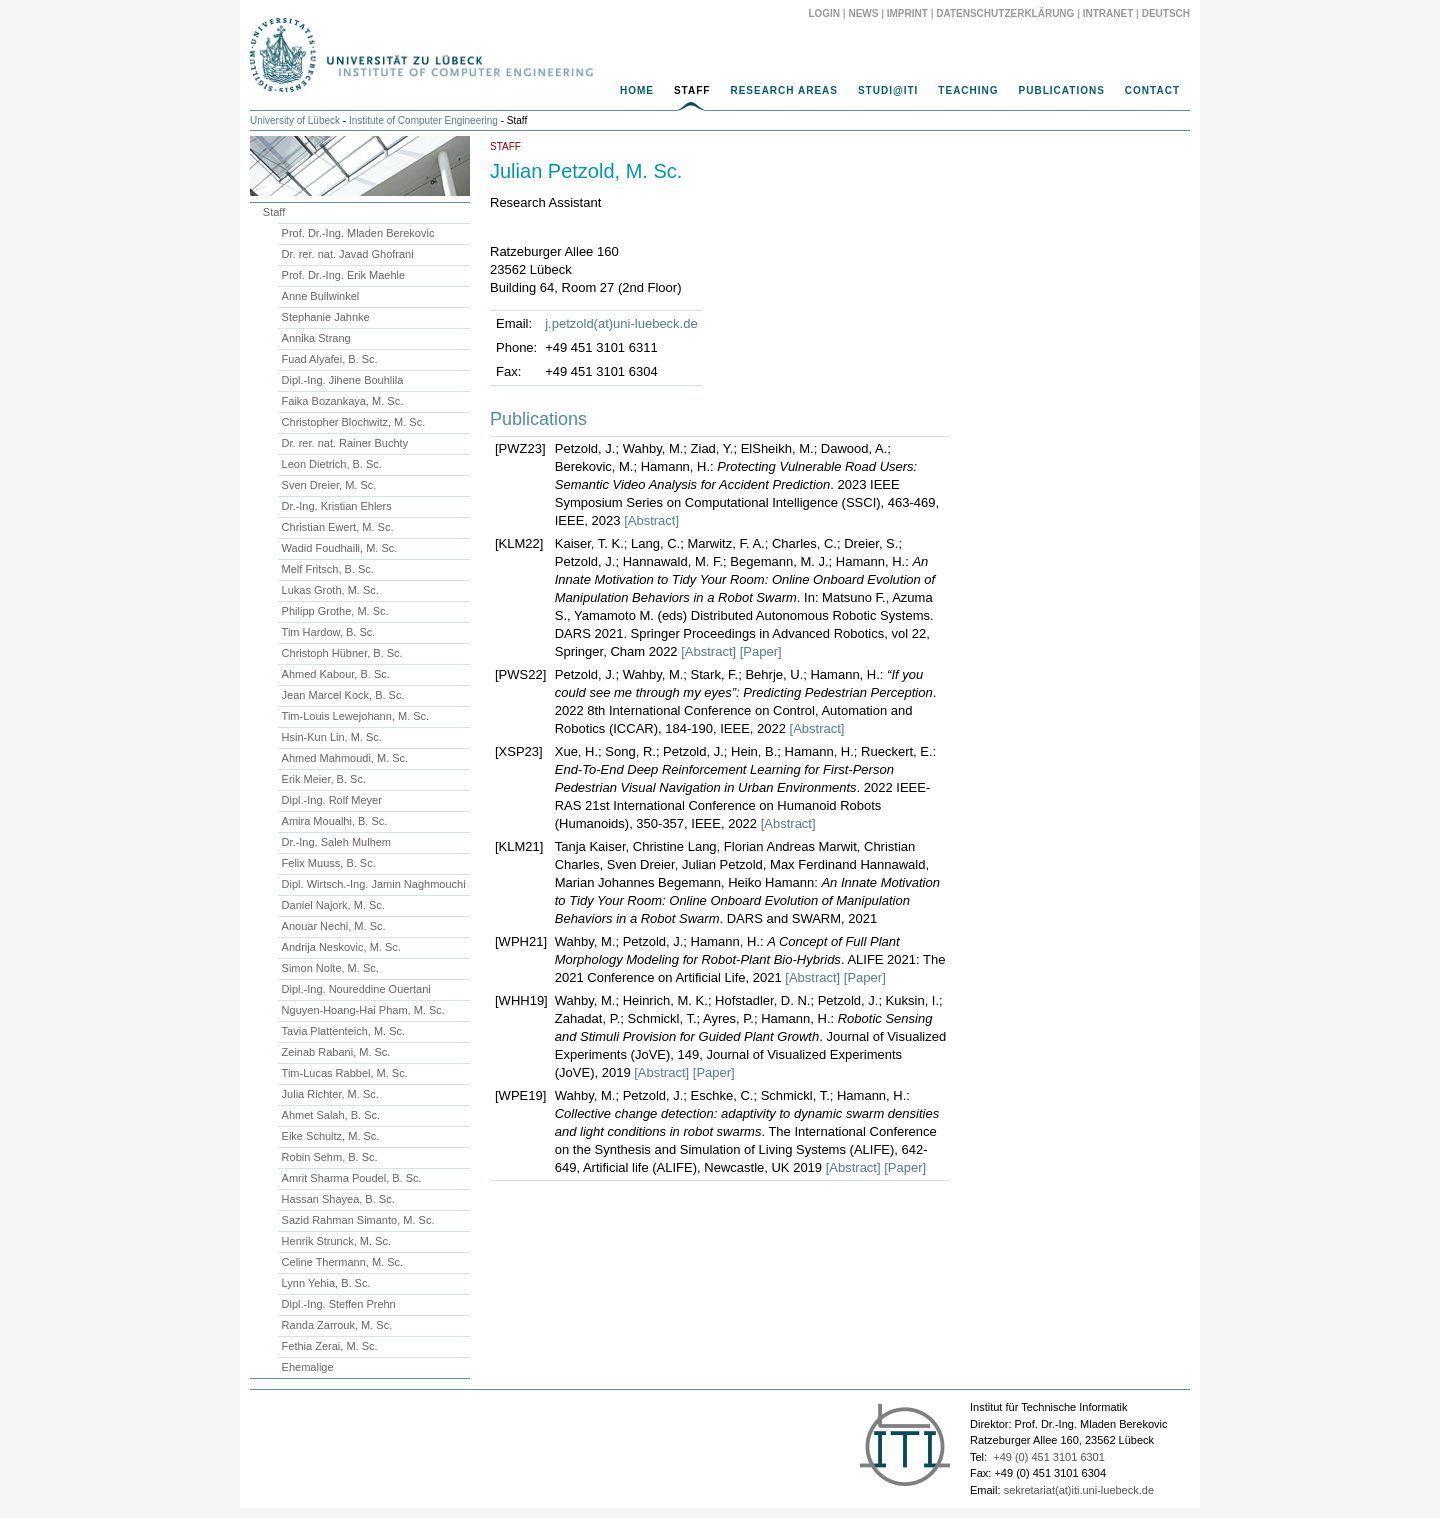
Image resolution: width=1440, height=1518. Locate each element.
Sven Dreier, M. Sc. (329, 485)
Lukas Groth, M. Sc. (330, 590)
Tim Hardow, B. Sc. (329, 632)
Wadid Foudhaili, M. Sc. (340, 548)
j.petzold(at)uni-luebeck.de (621, 323)
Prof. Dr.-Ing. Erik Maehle (344, 275)
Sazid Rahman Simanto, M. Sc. (358, 1220)
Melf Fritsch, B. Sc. (328, 569)
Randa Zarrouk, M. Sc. (337, 1325)
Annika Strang (316, 338)
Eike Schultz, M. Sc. (331, 1136)
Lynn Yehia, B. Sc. (326, 1283)
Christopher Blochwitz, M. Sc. (354, 422)
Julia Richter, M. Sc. (330, 1094)
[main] (720, 664)
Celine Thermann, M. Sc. (342, 1262)
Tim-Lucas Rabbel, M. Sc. (345, 1073)
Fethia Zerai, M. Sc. (330, 1346)
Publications (1062, 90)
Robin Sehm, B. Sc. (330, 1157)
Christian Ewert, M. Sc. (338, 527)
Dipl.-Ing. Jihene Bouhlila (343, 380)
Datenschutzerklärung (1005, 13)
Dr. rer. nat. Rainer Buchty (345, 443)
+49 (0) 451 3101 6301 (1049, 1457)
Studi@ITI (888, 90)
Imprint (907, 13)
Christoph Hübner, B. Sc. (342, 653)
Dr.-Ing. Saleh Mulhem (336, 842)
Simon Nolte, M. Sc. (330, 968)
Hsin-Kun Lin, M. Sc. (332, 737)
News (863, 13)
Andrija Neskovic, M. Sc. (341, 947)
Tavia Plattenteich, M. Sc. (344, 1031)
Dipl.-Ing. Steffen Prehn (339, 1304)
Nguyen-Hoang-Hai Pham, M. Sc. (363, 1010)
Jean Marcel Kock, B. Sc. (343, 695)
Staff (692, 90)
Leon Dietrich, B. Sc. (332, 464)
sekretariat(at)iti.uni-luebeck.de (1079, 1490)
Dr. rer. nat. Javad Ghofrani (348, 254)
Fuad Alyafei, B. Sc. (330, 359)
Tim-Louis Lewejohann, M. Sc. (356, 716)
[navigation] (720, 96)
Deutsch (1166, 13)
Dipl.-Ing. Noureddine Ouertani (356, 989)
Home (637, 90)
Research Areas (784, 90)
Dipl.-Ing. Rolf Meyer (332, 800)
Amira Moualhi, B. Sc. (335, 821)
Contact (1152, 90)
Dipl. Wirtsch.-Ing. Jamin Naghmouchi (374, 884)
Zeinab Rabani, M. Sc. (336, 1052)
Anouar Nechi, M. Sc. (334, 926)
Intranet (1108, 13)
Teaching (968, 90)
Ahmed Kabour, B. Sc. (336, 674)
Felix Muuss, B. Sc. (329, 863)
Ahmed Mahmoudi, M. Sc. (345, 758)
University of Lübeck (295, 120)
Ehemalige (308, 1367)
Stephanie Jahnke (326, 317)
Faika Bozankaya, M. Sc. (343, 401)
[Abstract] (651, 520)
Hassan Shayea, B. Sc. (338, 1199)
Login (824, 13)
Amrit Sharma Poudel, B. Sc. (352, 1178)
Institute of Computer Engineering (423, 120)
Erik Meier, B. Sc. (324, 779)
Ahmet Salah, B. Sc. (331, 1115)
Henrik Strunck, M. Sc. (336, 1241)
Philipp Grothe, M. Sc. (335, 611)
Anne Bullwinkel (321, 296)
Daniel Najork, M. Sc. (333, 905)
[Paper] (761, 651)
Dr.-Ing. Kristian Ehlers (337, 506)
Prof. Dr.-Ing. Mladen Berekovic (358, 233)
